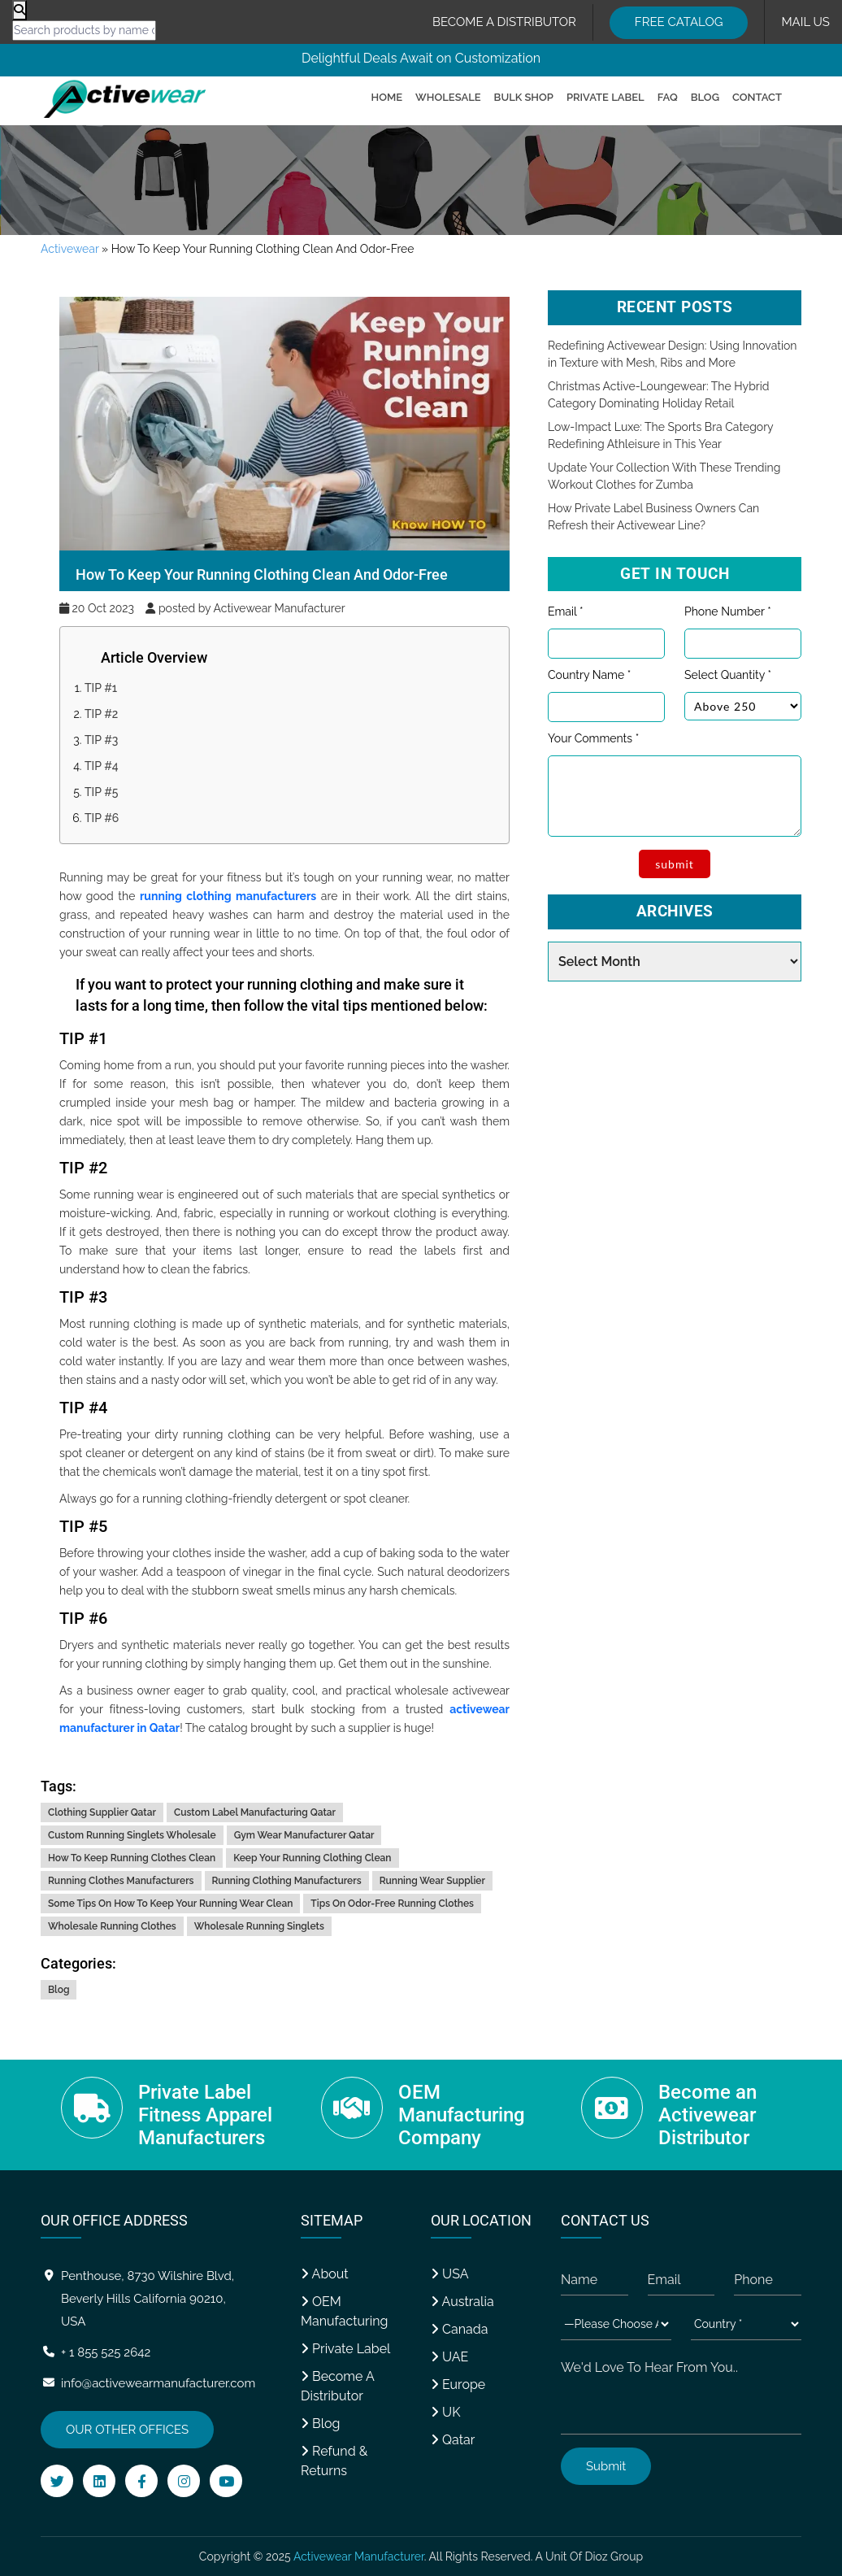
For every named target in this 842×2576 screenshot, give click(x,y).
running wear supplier (432, 1880)
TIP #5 (102, 791)
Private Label (605, 97)
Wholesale (448, 97)
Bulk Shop (523, 97)
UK (445, 2412)
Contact (757, 97)
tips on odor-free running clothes (392, 1903)
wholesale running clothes (112, 1926)
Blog (705, 97)
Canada (459, 2329)
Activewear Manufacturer (358, 2556)
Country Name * (589, 674)
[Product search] (19, 10)
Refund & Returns (334, 2460)
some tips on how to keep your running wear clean (170, 1903)
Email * (565, 611)
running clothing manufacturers (228, 896)
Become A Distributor (337, 2386)
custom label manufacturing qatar (255, 1812)
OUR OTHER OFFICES (127, 2429)
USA (449, 2274)
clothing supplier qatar (102, 1812)
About (325, 2274)
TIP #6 (102, 818)
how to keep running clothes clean (131, 1858)
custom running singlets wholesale (132, 1835)
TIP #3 (101, 739)
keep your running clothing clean (312, 1858)
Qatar (453, 2440)
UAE (449, 2357)
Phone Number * (727, 611)
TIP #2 (101, 713)
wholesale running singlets (259, 1926)
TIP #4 (102, 765)
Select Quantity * (727, 674)
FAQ (668, 97)
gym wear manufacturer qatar (304, 1835)
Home (387, 97)
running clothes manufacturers (121, 1880)
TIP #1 (101, 687)
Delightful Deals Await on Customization (421, 58)
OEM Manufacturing (344, 2311)
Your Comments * (593, 738)
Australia (462, 2301)
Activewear (69, 248)
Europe (458, 2384)
